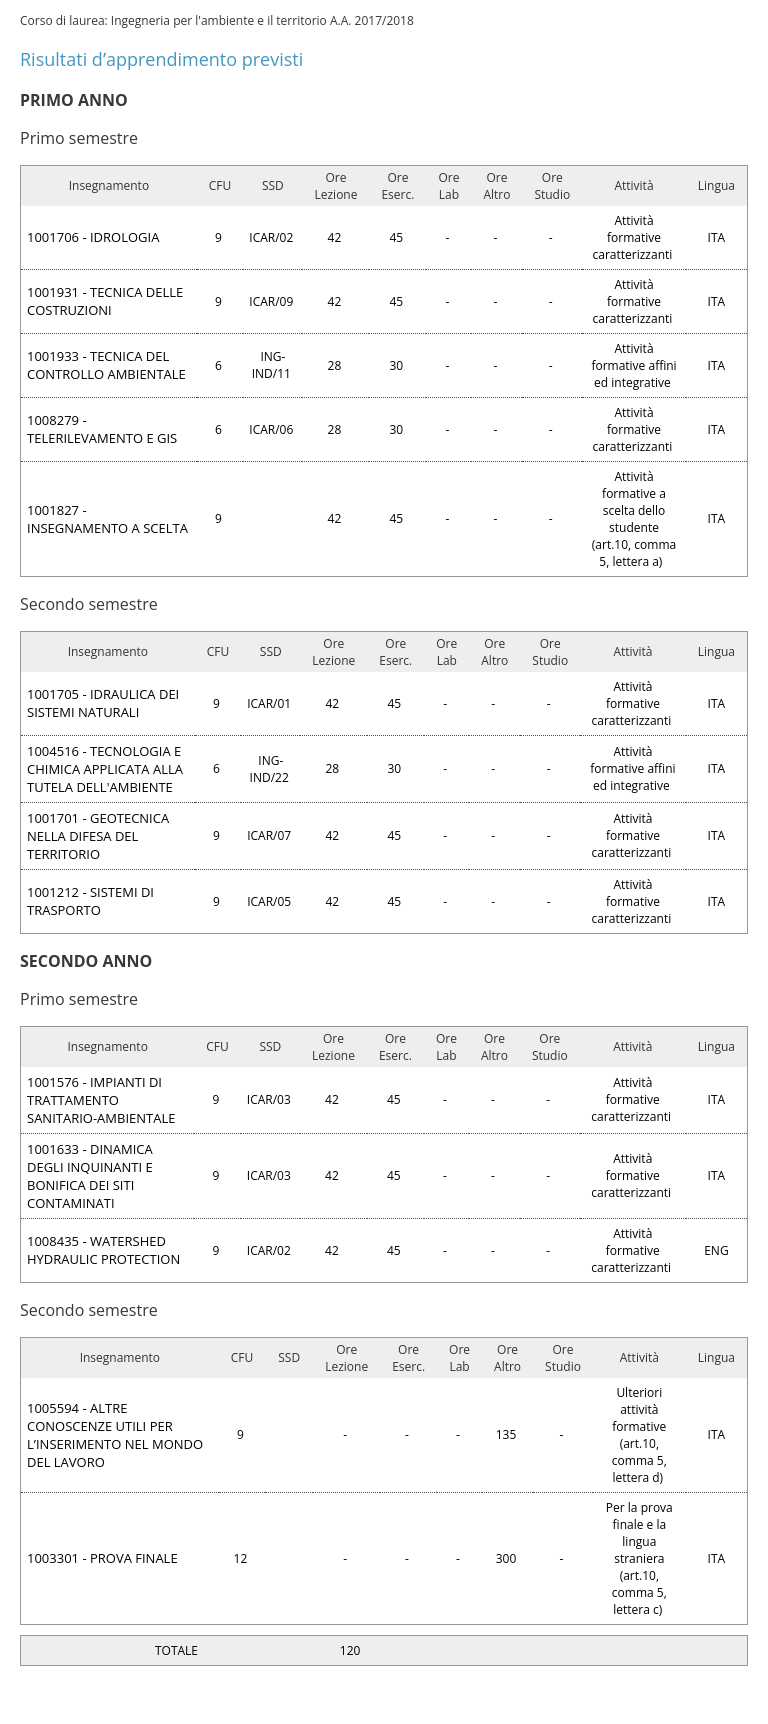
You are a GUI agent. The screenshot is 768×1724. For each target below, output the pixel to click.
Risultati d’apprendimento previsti (161, 59)
